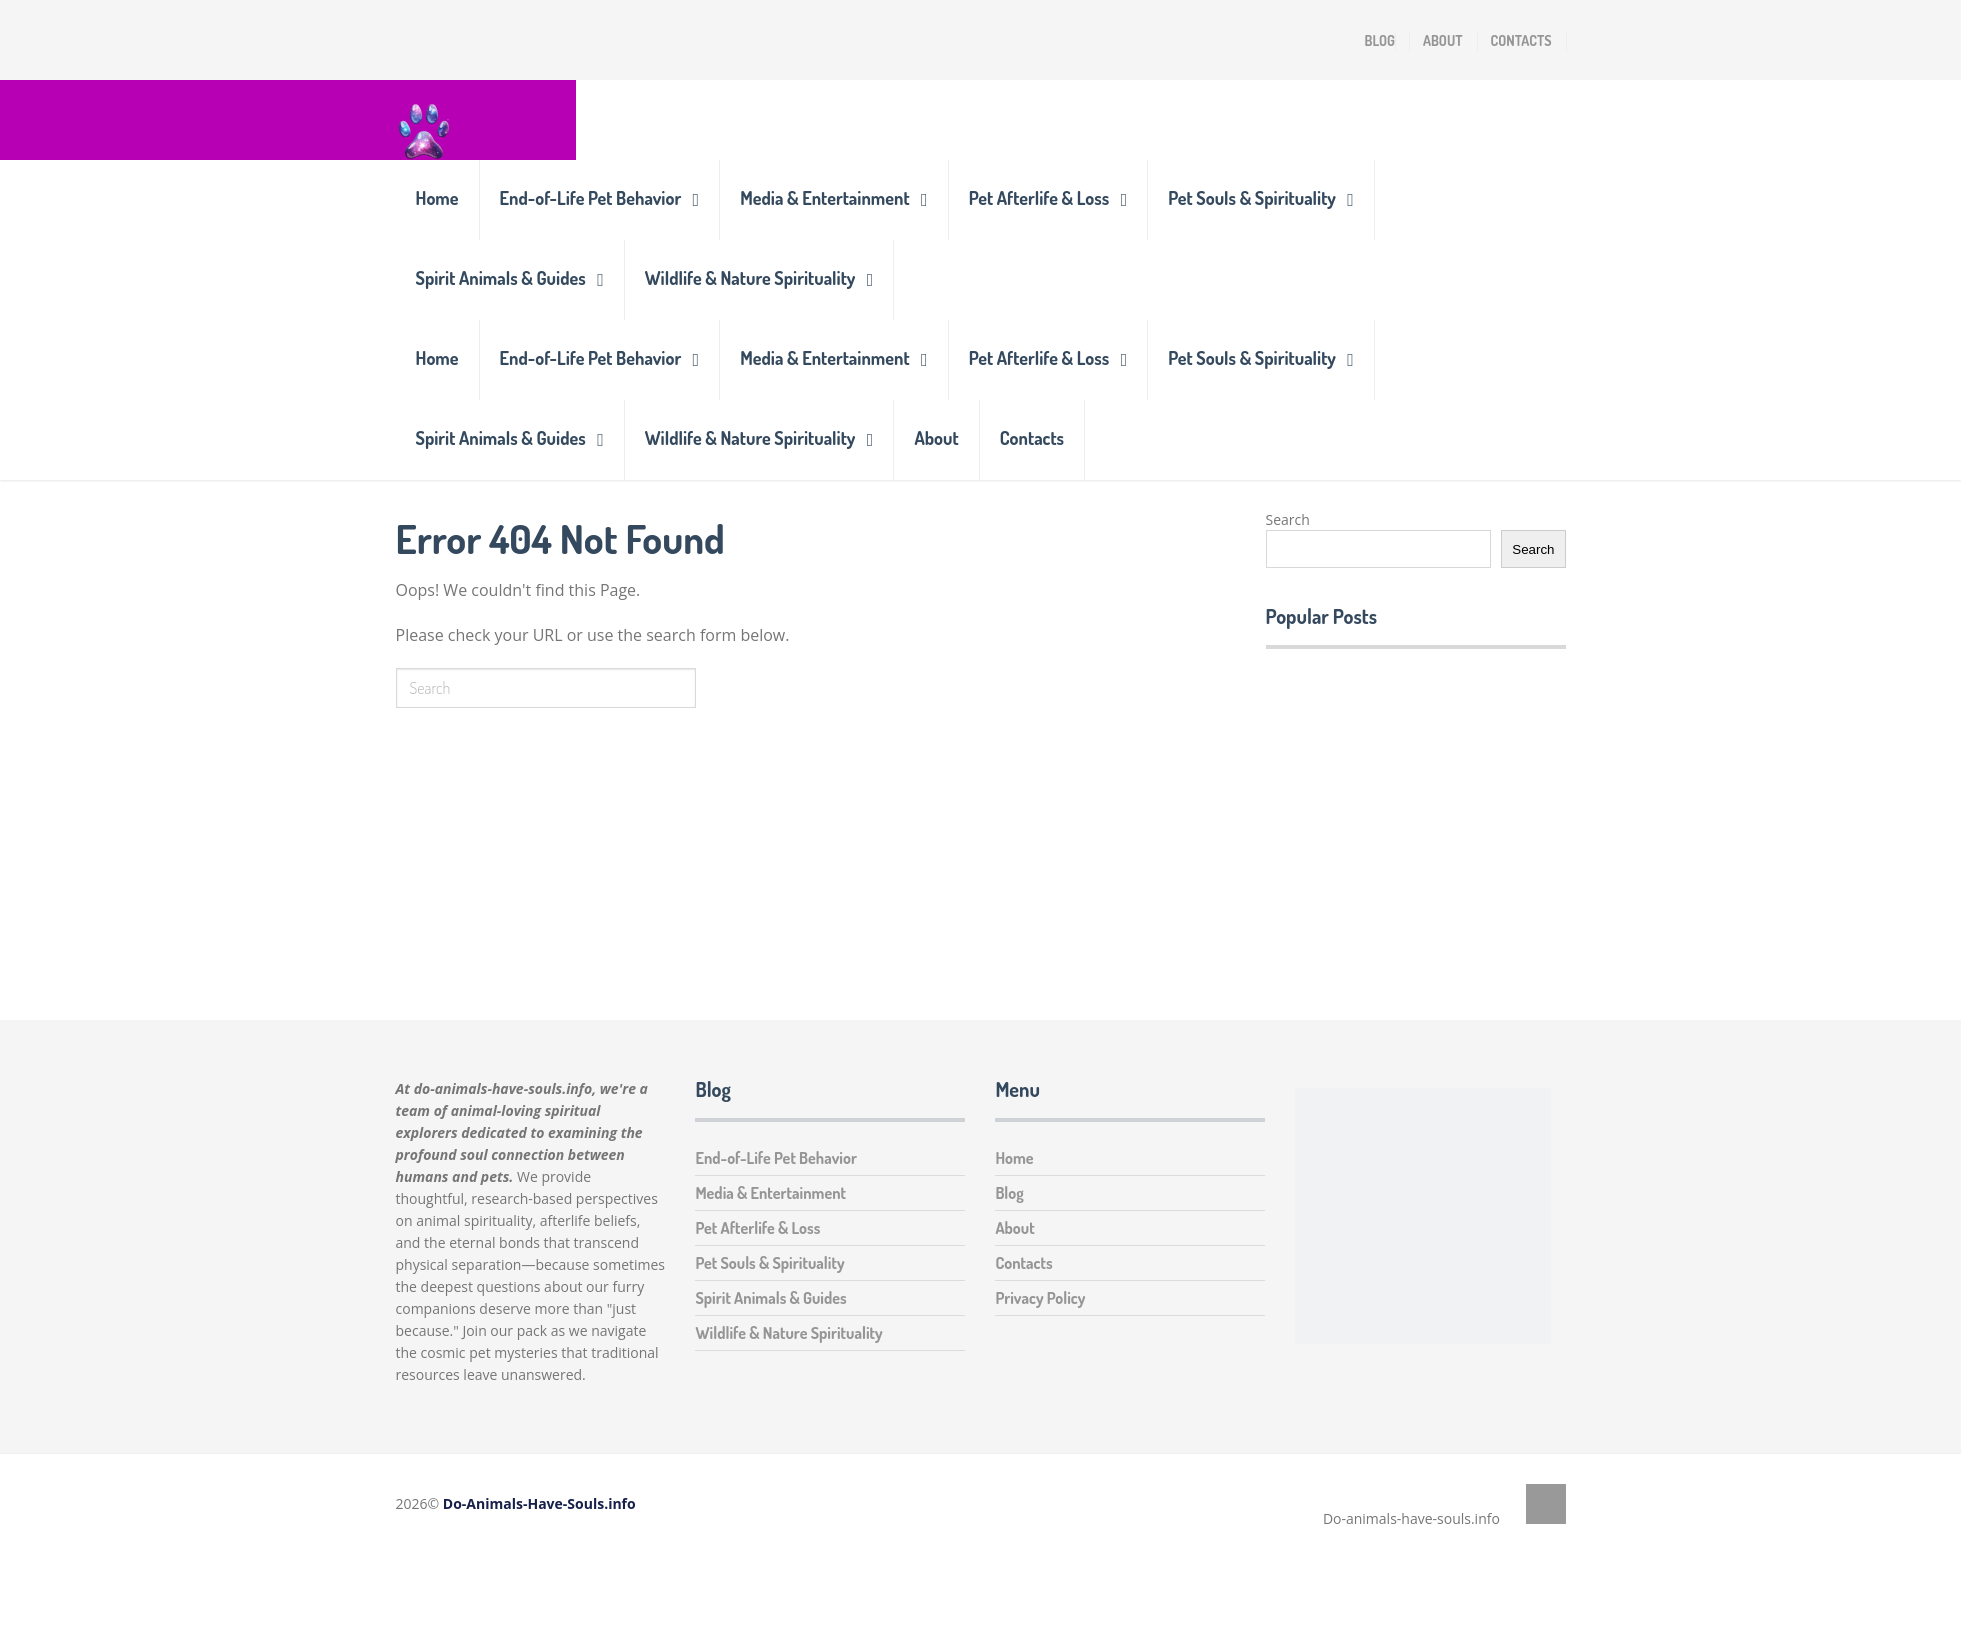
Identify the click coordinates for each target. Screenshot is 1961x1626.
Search (1288, 519)
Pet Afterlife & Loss (1039, 198)
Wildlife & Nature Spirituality (750, 278)
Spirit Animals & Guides (501, 278)
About (1443, 40)
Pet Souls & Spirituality (1252, 198)
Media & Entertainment (824, 198)
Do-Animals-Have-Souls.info (539, 1503)
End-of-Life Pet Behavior (591, 198)
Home (437, 198)
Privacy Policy (1040, 1298)
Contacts (1521, 40)
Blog (1380, 40)
